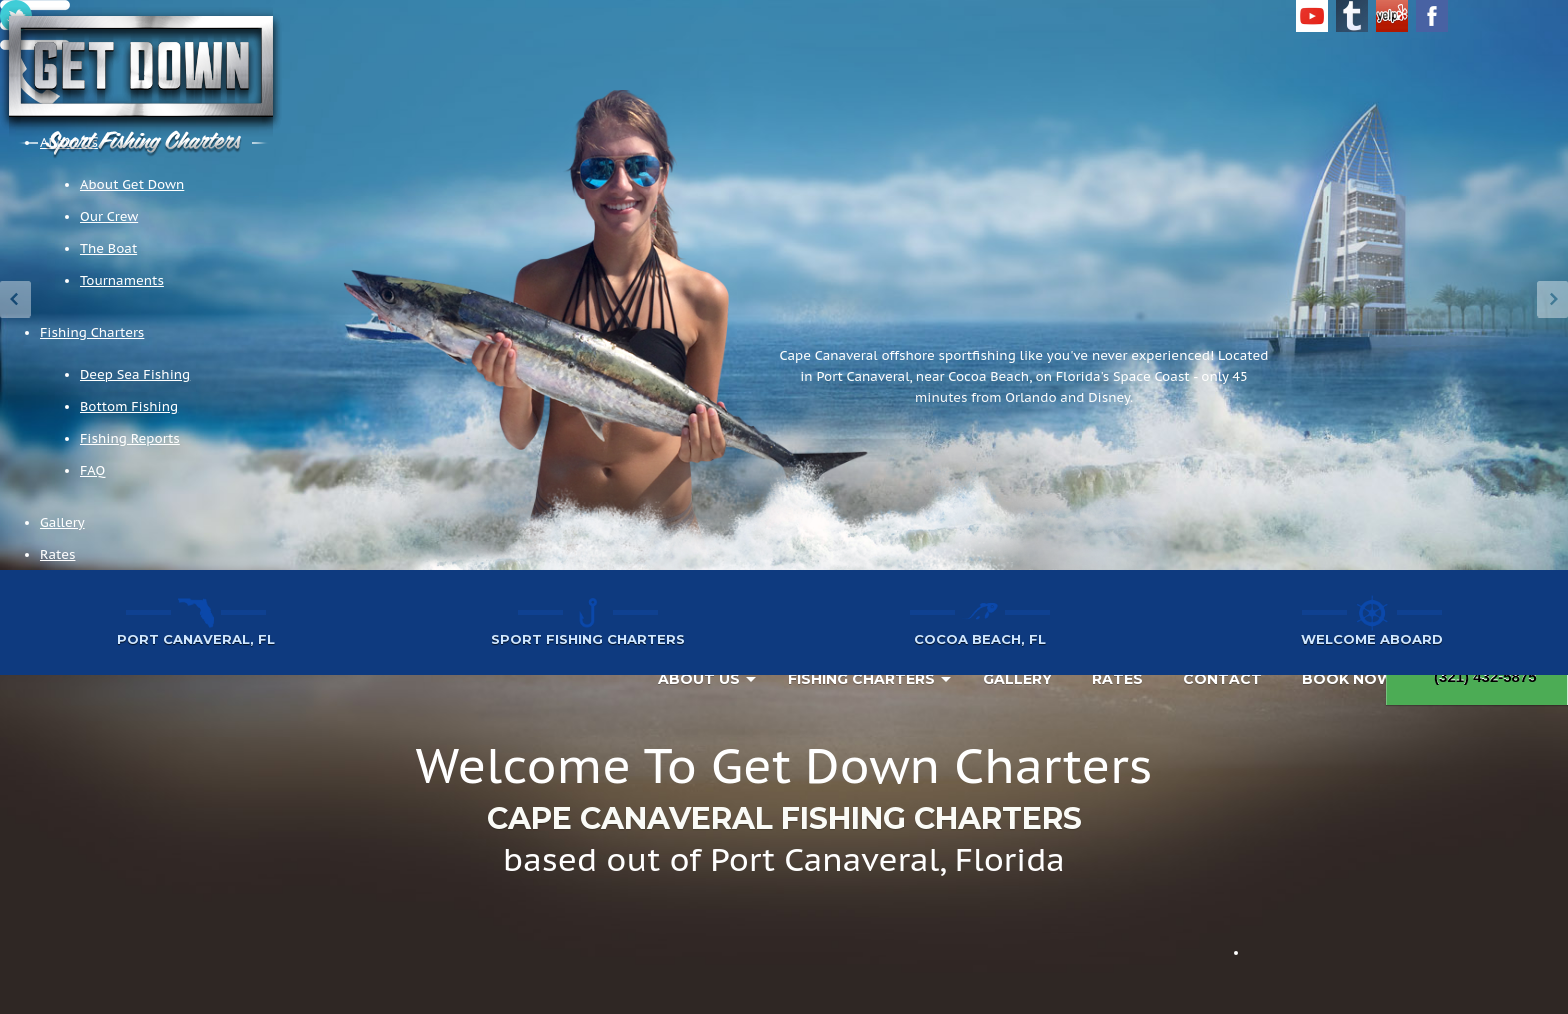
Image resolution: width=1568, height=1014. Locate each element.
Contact (1222, 679)
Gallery (62, 522)
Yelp (1392, 16)
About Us (699, 679)
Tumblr (1352, 16)
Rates (57, 554)
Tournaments (122, 280)
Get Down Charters (141, 83)
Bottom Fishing (129, 406)
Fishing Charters (92, 332)
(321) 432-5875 (1476, 676)
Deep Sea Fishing (135, 374)
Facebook (1432, 16)
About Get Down (132, 184)
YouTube (1312, 16)
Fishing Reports (130, 438)
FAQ (92, 470)
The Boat (108, 248)
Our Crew (109, 216)
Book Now (1347, 679)
